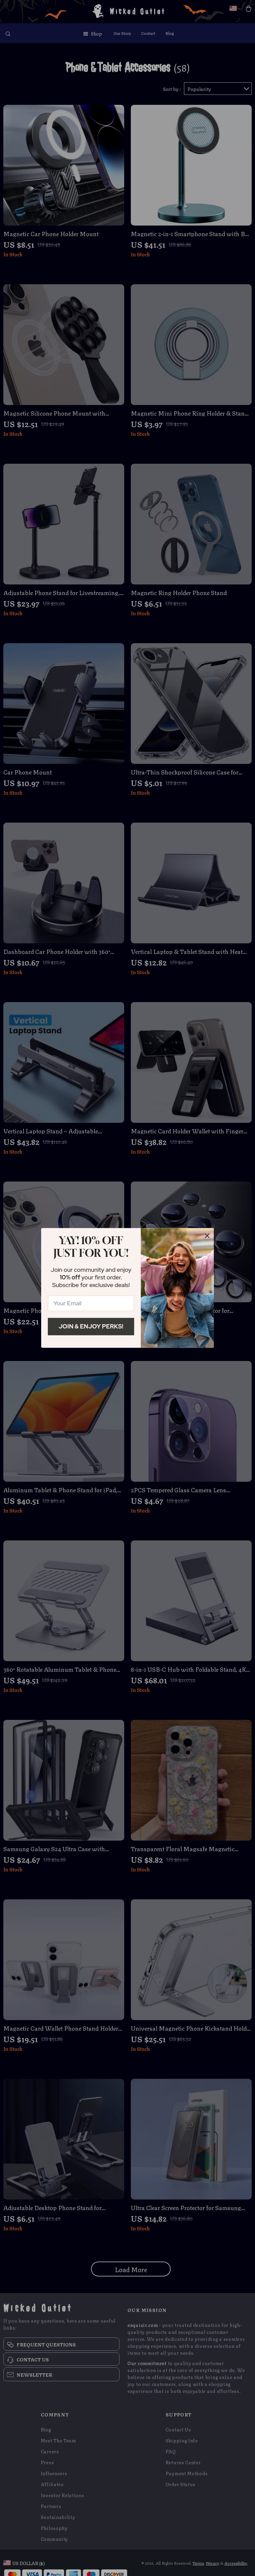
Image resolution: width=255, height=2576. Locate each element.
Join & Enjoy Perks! (91, 1326)
